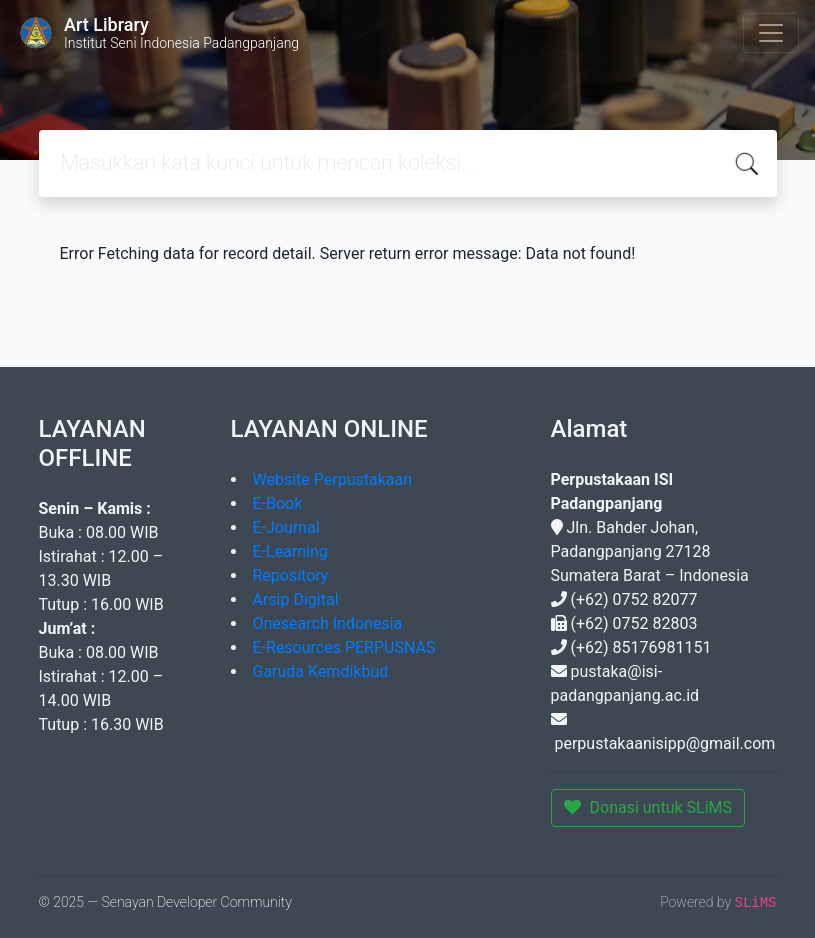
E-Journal (286, 527)
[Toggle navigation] (771, 33)
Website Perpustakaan (333, 479)
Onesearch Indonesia (328, 623)
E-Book (278, 503)
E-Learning (290, 551)
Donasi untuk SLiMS (648, 807)
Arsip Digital (296, 599)
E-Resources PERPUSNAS (344, 647)
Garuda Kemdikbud (321, 671)
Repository (291, 575)
